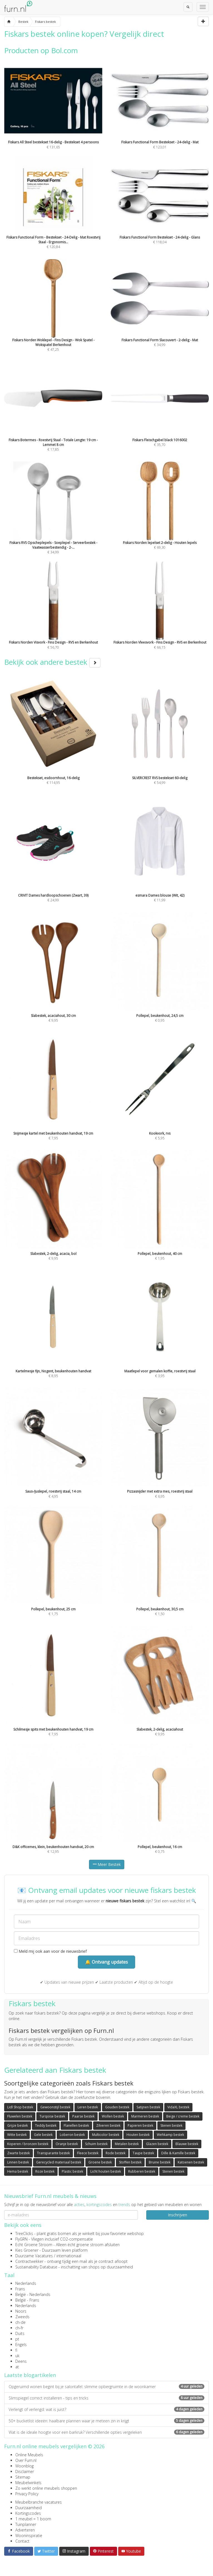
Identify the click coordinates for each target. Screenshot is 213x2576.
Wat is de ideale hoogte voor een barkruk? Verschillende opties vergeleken (106, 2432)
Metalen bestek (127, 2143)
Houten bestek (138, 2134)
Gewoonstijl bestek (55, 2107)
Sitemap (22, 2477)
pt (17, 2339)
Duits (19, 2333)
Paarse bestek (83, 2116)
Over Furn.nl (25, 2460)
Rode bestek (115, 2153)
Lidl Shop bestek (20, 2107)
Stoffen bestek (130, 2162)
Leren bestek (88, 2107)
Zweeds (22, 2316)
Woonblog (24, 2466)
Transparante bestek (53, 2153)
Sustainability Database (36, 2267)
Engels (21, 2344)
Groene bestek (100, 2162)
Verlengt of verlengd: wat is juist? (106, 2409)
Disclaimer (24, 2471)
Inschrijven (177, 2214)
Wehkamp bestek (170, 2134)
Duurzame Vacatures (34, 2255)
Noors (20, 2311)
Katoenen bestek (191, 2162)
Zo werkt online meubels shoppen (46, 2488)
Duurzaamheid (28, 2507)
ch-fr (19, 2327)
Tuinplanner (25, 2524)
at (17, 2366)
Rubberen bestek (141, 2171)
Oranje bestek (67, 2143)
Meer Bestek (107, 1864)
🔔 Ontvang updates (106, 1962)
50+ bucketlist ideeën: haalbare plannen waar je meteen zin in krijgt (106, 2420)
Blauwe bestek (186, 2143)
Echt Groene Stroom (33, 2244)
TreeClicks (24, 2233)
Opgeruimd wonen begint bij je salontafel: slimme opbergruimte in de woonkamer (106, 2386)
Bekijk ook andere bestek (52, 662)
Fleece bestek (87, 2153)
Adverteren (25, 2530)
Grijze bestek (17, 2125)
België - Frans (27, 2300)
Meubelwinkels (28, 2482)
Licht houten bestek (105, 2171)
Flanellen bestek (76, 2125)
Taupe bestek (143, 2153)
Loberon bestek (72, 2134)
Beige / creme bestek (182, 2116)
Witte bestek (17, 2134)
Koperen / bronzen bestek (27, 2143)
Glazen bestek (157, 2143)
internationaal (68, 2255)
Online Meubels (29, 2454)
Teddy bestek (45, 2125)
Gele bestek (43, 2134)
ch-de (20, 2322)
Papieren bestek (140, 2125)
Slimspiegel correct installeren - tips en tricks (106, 2398)
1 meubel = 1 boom (33, 2518)
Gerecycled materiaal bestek (58, 2162)
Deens (21, 2361)
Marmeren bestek (145, 2116)
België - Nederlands (32, 2294)
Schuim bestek (96, 2143)
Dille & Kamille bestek (178, 2153)
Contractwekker (29, 2261)
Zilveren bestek (108, 2125)
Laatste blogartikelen (30, 2375)
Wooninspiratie (28, 2535)
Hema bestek (17, 2171)
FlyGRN (21, 2239)
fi (16, 2350)
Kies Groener (26, 2250)
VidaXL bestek (178, 2107)
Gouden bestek (117, 2107)
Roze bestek (45, 2171)
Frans (20, 2289)
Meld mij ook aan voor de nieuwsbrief (50, 1951)
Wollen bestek (113, 2116)
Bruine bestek (159, 2162)
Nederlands (25, 2283)
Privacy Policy (26, 2493)
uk (17, 2355)
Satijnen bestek (148, 2107)
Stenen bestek (171, 2125)
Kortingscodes (28, 2513)
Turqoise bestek (52, 2116)
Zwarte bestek (18, 2153)
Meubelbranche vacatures (38, 2502)
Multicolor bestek (105, 2134)
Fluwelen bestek (19, 2116)
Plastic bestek (72, 2171)
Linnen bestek (18, 2162)
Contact (22, 2541)
